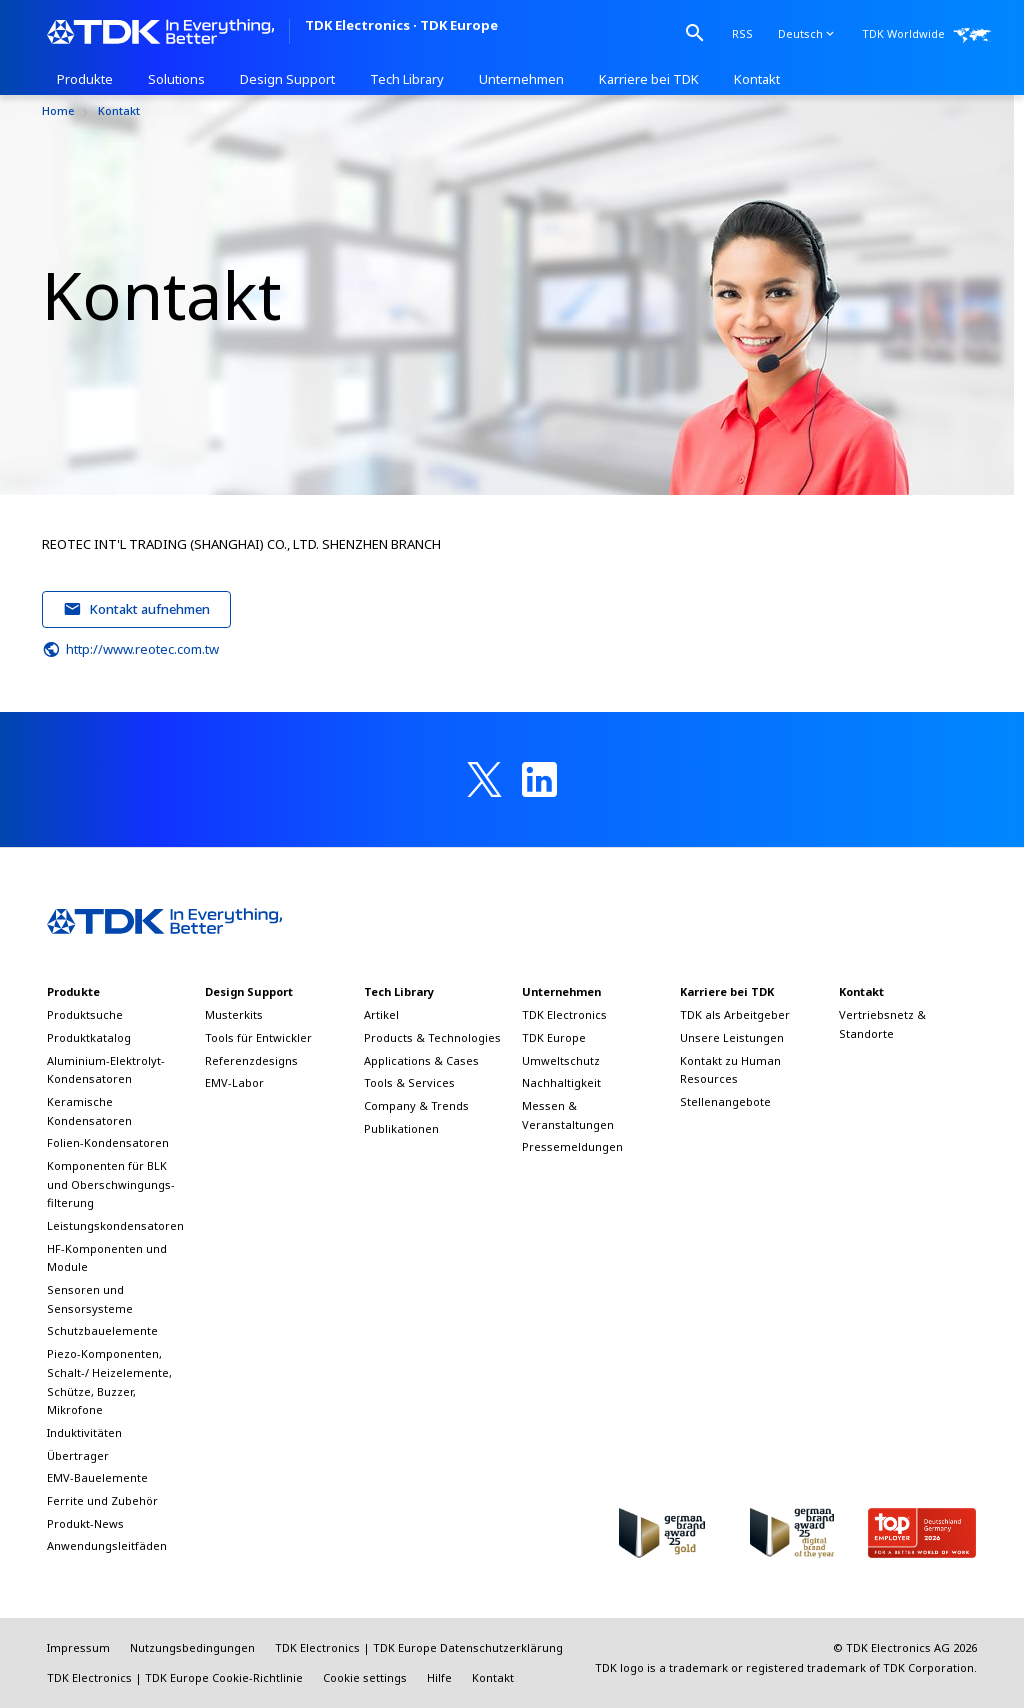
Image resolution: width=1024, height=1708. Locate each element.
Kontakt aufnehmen (137, 609)
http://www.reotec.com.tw (130, 650)
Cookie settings (365, 1677)
